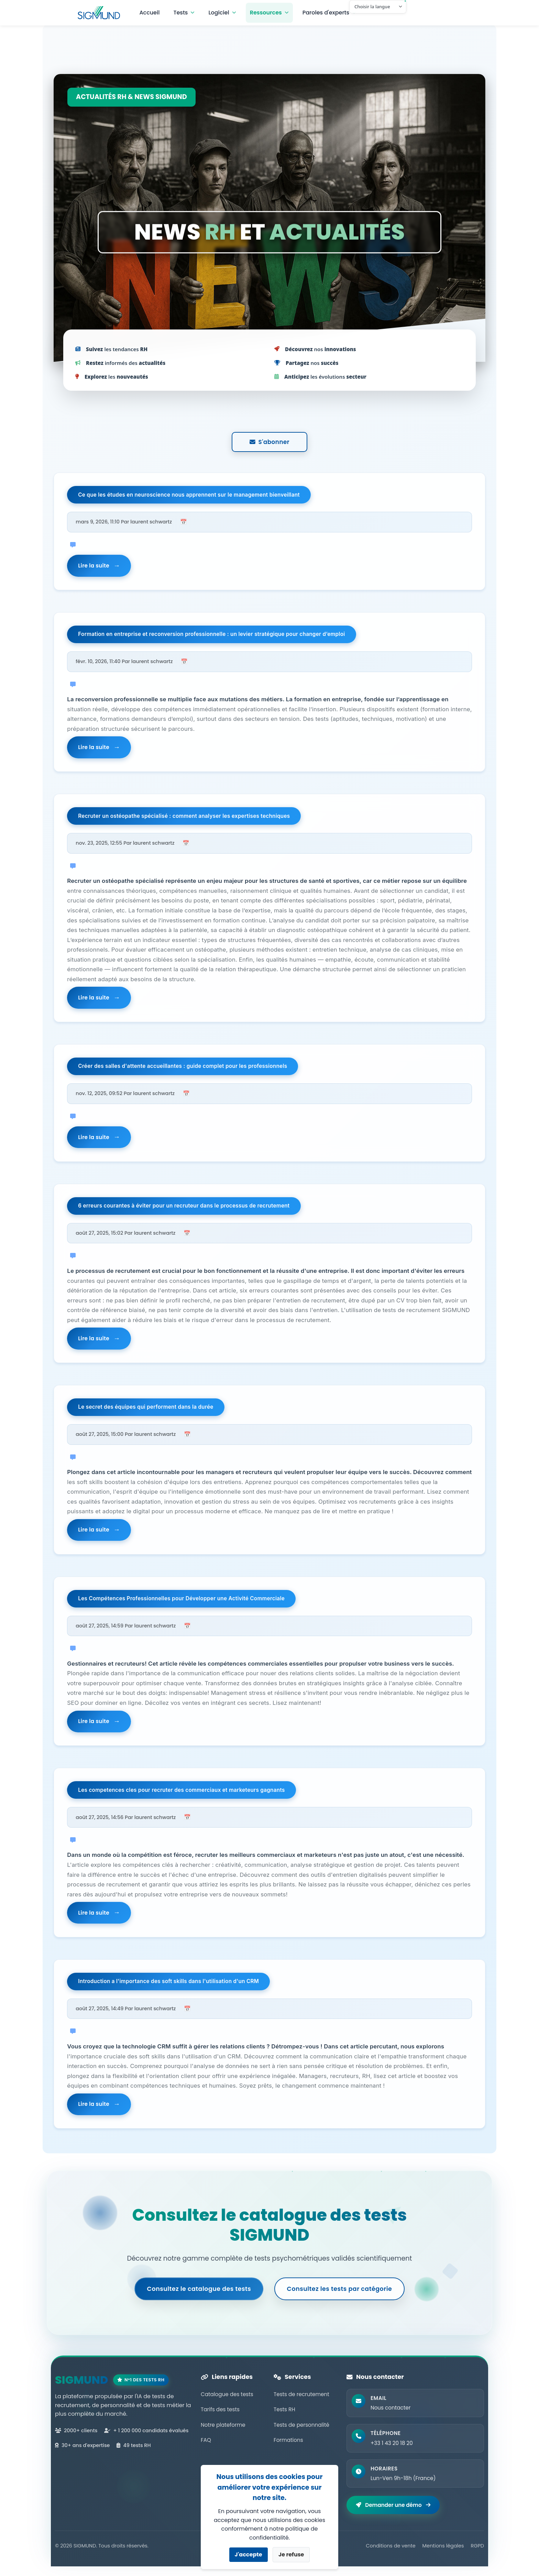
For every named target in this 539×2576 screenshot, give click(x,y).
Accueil (152, 13)
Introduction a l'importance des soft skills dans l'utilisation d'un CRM (169, 1988)
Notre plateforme (223, 2432)
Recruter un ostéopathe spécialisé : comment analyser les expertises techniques (184, 818)
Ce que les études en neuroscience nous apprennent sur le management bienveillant (189, 495)
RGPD (477, 2555)
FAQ (206, 2447)
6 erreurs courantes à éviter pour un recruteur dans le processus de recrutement (184, 1209)
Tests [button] (183, 13)
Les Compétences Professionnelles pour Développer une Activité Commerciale (181, 1604)
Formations (288, 2447)
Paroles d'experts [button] (328, 13)
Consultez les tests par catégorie (340, 2296)
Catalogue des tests (227, 2401)
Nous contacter (391, 2415)
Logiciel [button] (221, 13)
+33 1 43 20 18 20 (392, 2451)
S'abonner (269, 442)
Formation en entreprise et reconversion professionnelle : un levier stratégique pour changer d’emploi (211, 635)
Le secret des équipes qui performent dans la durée (146, 1411)
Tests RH (284, 2417)
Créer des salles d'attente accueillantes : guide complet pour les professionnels (183, 1069)
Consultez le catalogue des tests (198, 2296)
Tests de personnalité (301, 2432)
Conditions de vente (390, 2555)
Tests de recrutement (301, 2401)
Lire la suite (94, 566)
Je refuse (291, 2554)
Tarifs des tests (220, 2417)
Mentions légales (443, 2555)
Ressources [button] (268, 13)
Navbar (103, 12)
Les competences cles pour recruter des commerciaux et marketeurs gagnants (182, 1796)
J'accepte (248, 2554)
